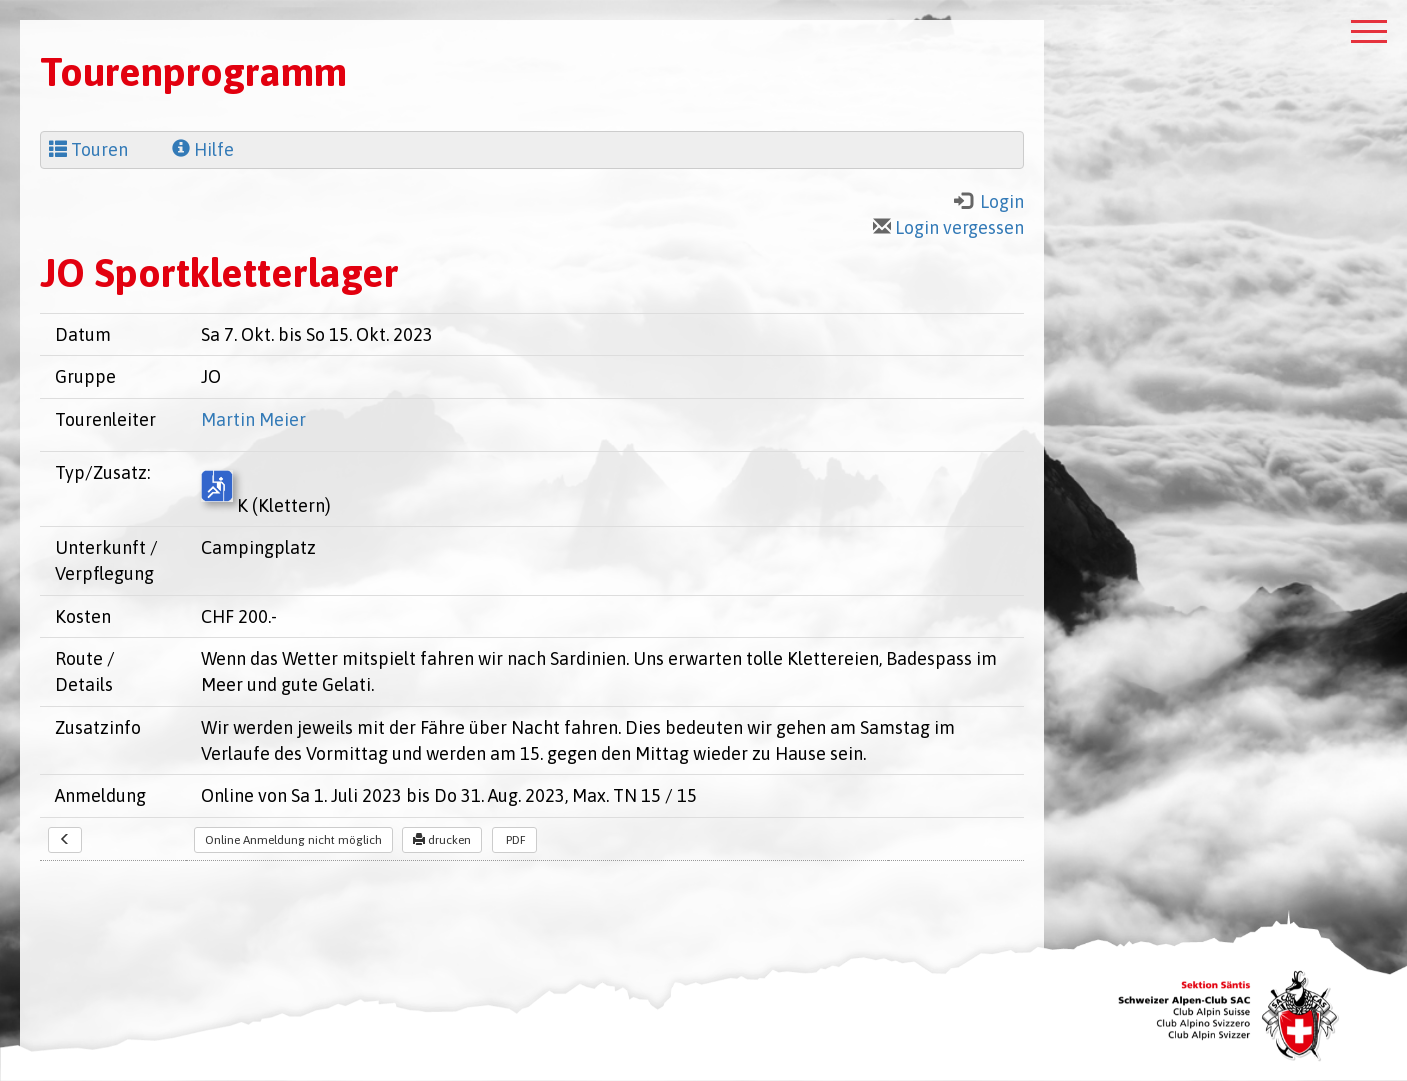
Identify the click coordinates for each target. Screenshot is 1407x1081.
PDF (514, 840)
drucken (442, 840)
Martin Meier (253, 419)
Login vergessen (948, 227)
